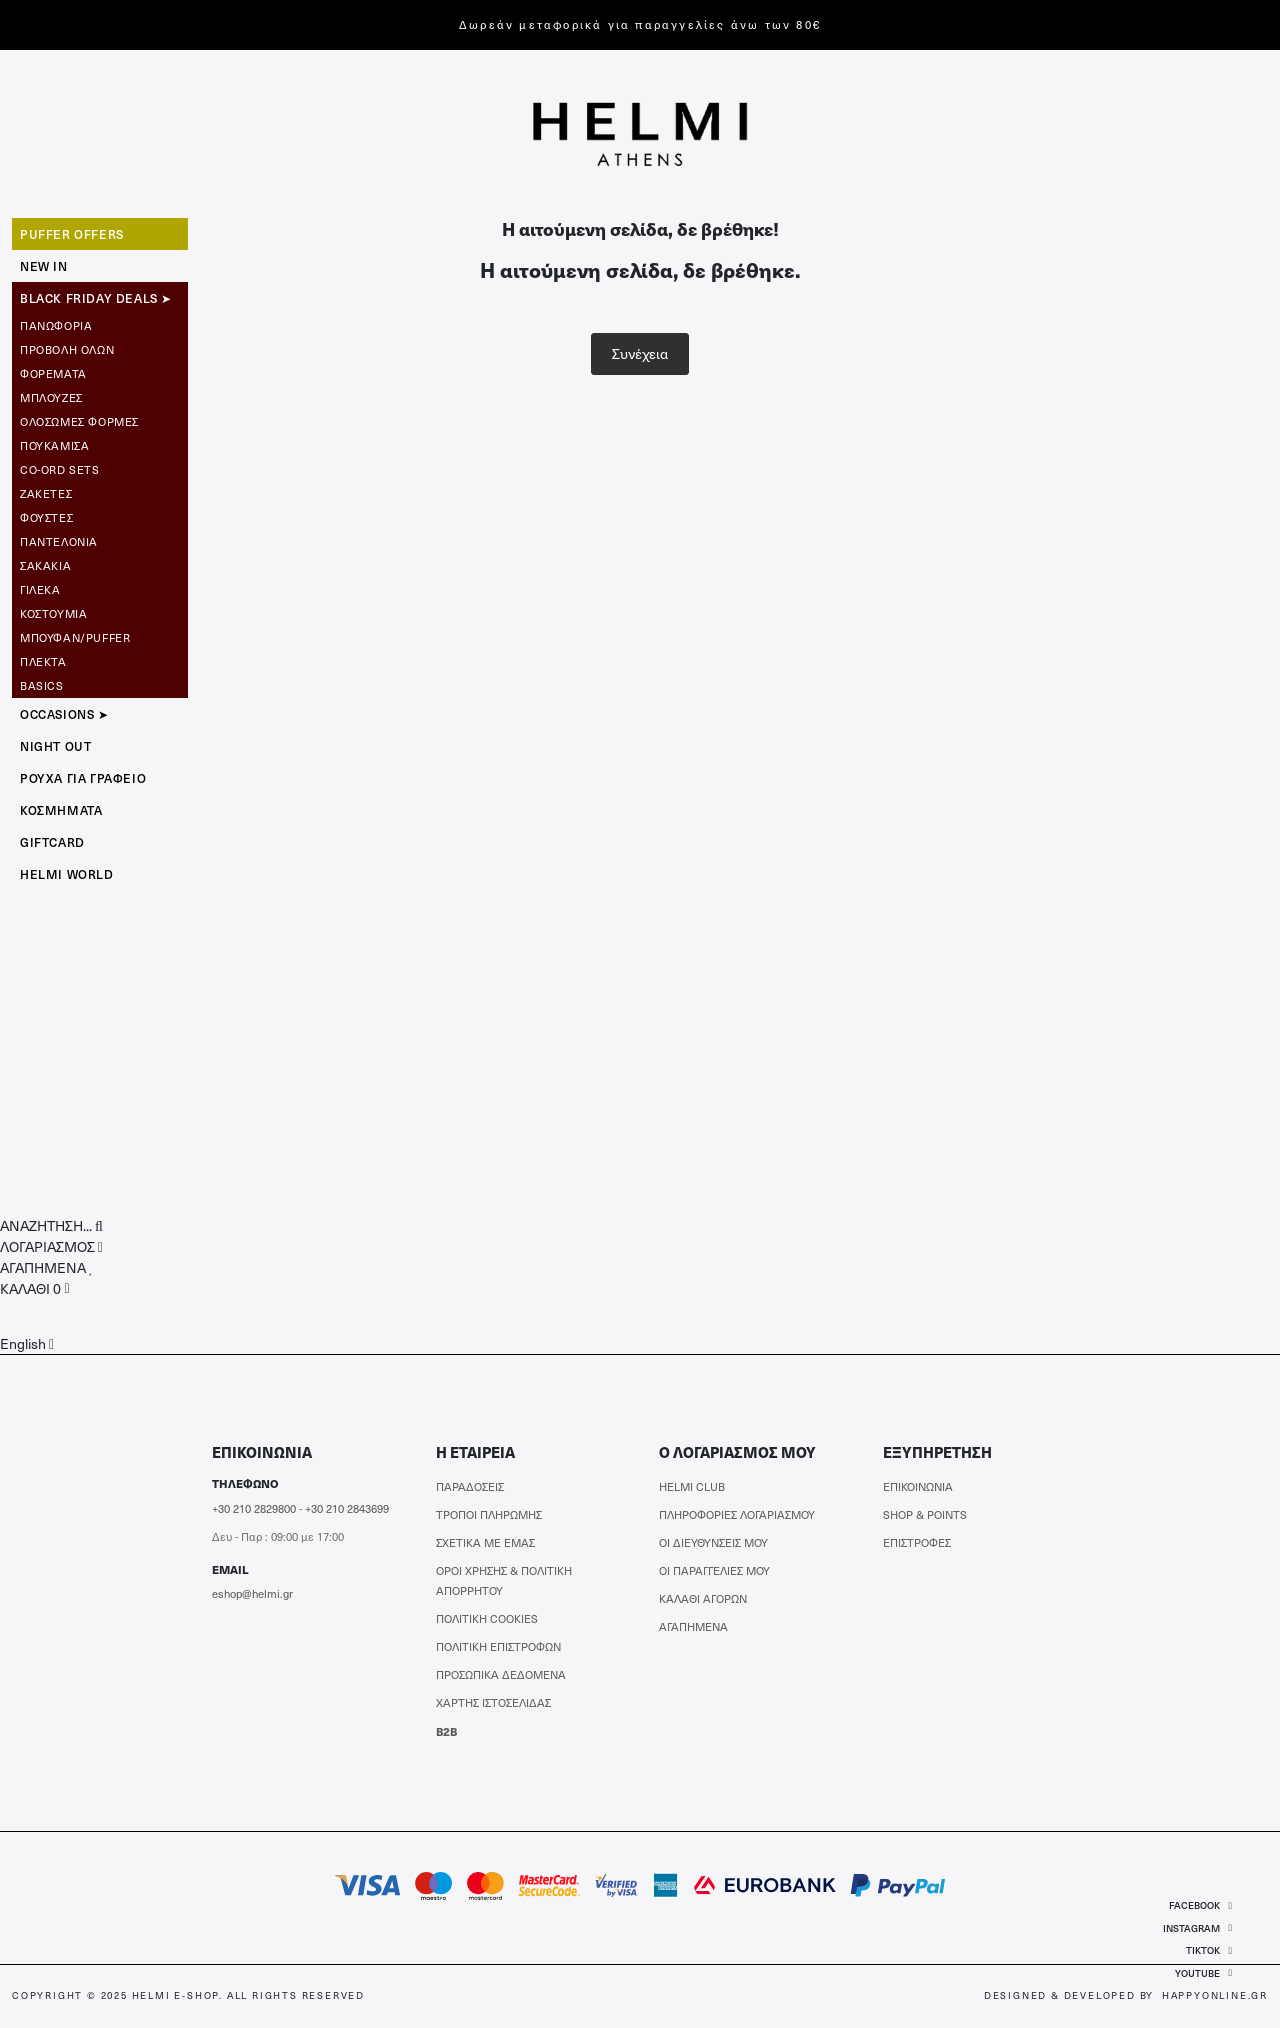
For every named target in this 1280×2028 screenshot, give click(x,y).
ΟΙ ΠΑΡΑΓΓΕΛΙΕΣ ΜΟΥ (714, 1570)
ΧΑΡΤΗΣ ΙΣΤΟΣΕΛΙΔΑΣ (493, 1702)
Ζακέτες (46, 493)
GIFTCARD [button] (52, 842)
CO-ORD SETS (60, 469)
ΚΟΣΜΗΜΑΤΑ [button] (61, 810)
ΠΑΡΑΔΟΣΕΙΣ (470, 1486)
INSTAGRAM (1197, 1928)
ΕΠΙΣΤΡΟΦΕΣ (917, 1542)
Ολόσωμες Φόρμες (79, 421)
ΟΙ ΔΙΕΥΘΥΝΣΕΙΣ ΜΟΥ (713, 1542)
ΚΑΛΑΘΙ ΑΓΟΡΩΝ (703, 1598)
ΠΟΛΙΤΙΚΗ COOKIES (487, 1618)
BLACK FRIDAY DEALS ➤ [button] (96, 298)
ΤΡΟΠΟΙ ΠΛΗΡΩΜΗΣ (489, 1514)
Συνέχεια (640, 353)
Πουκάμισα (54, 445)
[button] (51, 1225)
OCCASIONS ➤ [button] (64, 714)
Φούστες (46, 517)
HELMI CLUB (692, 1486)
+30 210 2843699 (347, 1508)
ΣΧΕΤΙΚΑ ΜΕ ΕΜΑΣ (485, 1542)
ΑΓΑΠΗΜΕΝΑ (693, 1626)
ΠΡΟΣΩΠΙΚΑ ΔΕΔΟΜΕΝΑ (501, 1674)
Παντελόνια (59, 541)
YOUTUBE (1203, 1973)
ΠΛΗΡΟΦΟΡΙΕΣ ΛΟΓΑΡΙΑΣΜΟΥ (737, 1514)
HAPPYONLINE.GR (1215, 1995)
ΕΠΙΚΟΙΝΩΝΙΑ (918, 1486)
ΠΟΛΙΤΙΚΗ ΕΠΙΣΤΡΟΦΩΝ (498, 1646)
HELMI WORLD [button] (67, 874)
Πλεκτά (43, 661)
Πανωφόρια (56, 325)
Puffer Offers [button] (72, 234)
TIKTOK (1209, 1950)
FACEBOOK (1200, 1905)
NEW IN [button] (44, 266)
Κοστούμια (53, 613)
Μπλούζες (51, 397)
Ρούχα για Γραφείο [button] (83, 778)
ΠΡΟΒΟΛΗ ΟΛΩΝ (67, 349)
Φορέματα (53, 373)
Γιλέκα (40, 589)
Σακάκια (45, 565)
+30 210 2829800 (254, 1508)
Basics (42, 685)
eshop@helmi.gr (252, 1593)
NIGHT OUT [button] (55, 746)
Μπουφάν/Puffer (75, 637)
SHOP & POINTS (925, 1514)
